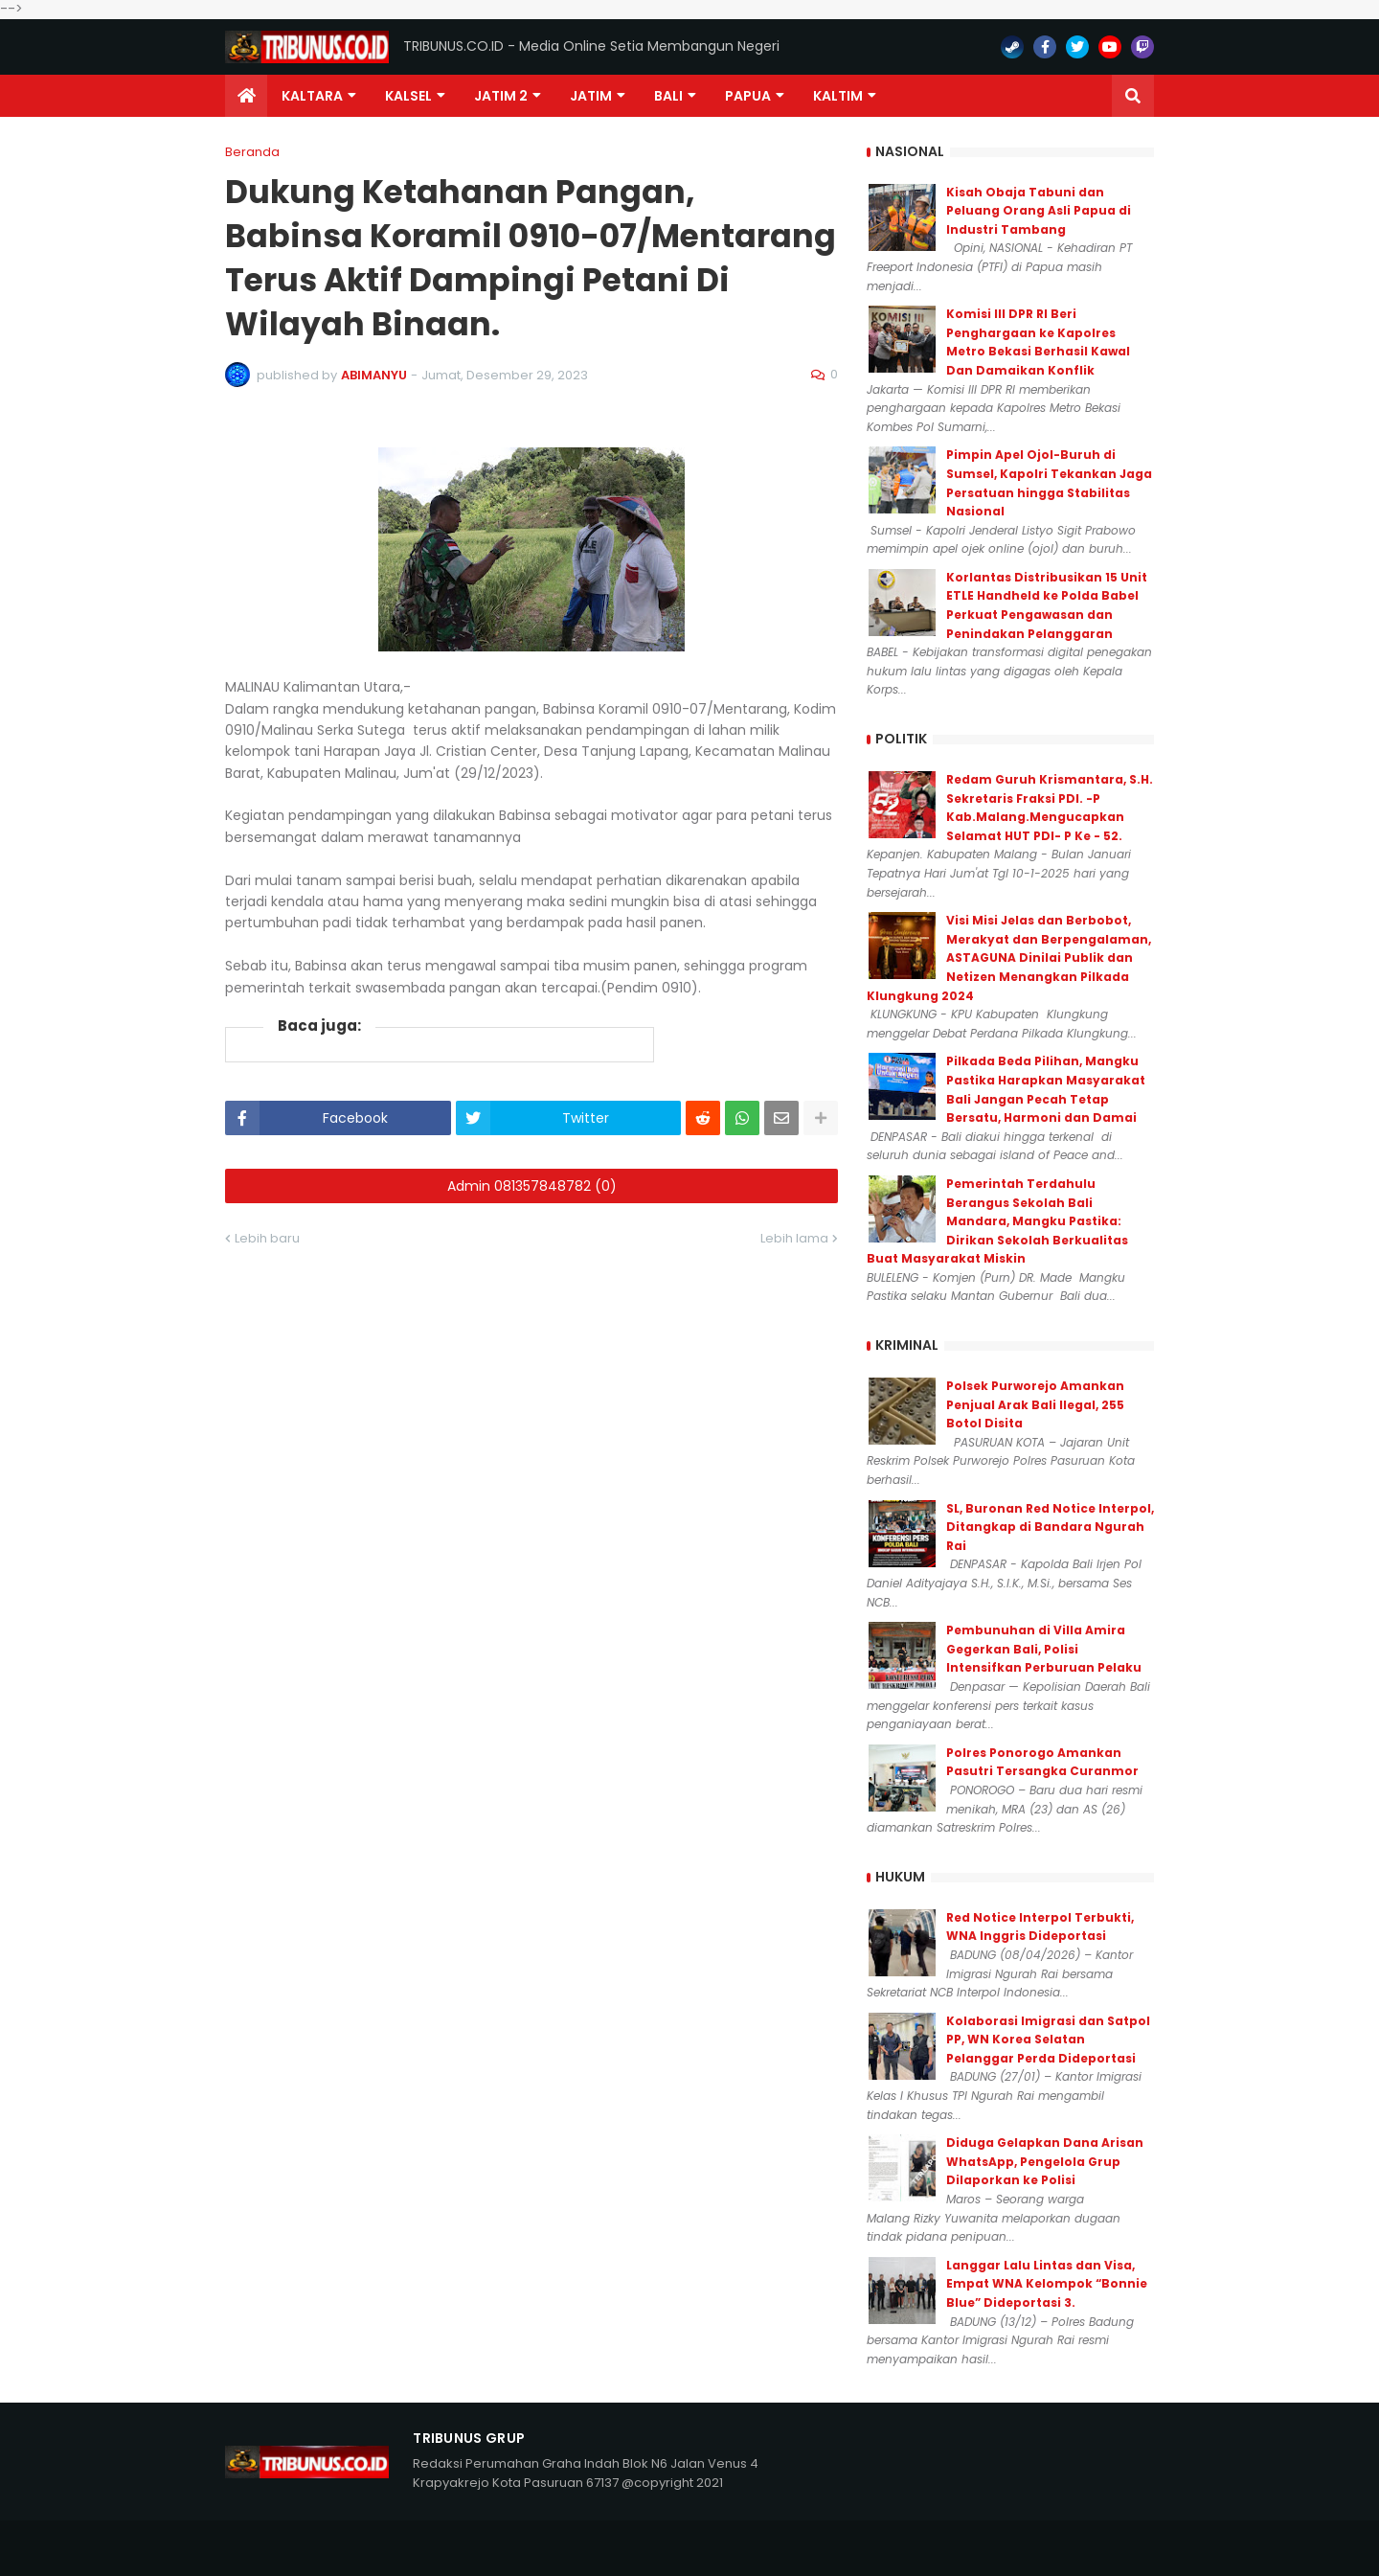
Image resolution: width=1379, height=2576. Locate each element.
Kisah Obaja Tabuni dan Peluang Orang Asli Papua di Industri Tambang (1038, 211)
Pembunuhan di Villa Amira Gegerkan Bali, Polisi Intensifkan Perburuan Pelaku (1044, 1649)
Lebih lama (794, 1238)
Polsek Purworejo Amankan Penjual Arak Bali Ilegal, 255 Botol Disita (1035, 1404)
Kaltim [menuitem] (838, 95)
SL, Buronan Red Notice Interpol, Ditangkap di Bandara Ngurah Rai (1050, 1527)
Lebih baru (267, 1238)
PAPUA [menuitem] (748, 95)
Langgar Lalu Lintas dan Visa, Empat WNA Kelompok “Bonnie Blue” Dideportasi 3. (1046, 2284)
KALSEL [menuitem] (408, 95)
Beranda (252, 152)
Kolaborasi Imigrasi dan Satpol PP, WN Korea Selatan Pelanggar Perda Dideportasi (1048, 2039)
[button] (1133, 96)
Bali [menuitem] (668, 95)
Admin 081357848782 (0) (532, 1186)
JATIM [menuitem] (591, 95)
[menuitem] (246, 96)
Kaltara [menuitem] (312, 95)
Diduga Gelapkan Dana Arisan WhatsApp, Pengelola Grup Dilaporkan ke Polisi (1044, 2161)
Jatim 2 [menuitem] (501, 95)
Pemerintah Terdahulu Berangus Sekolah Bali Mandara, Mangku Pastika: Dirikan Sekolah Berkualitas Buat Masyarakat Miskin (997, 1220)
